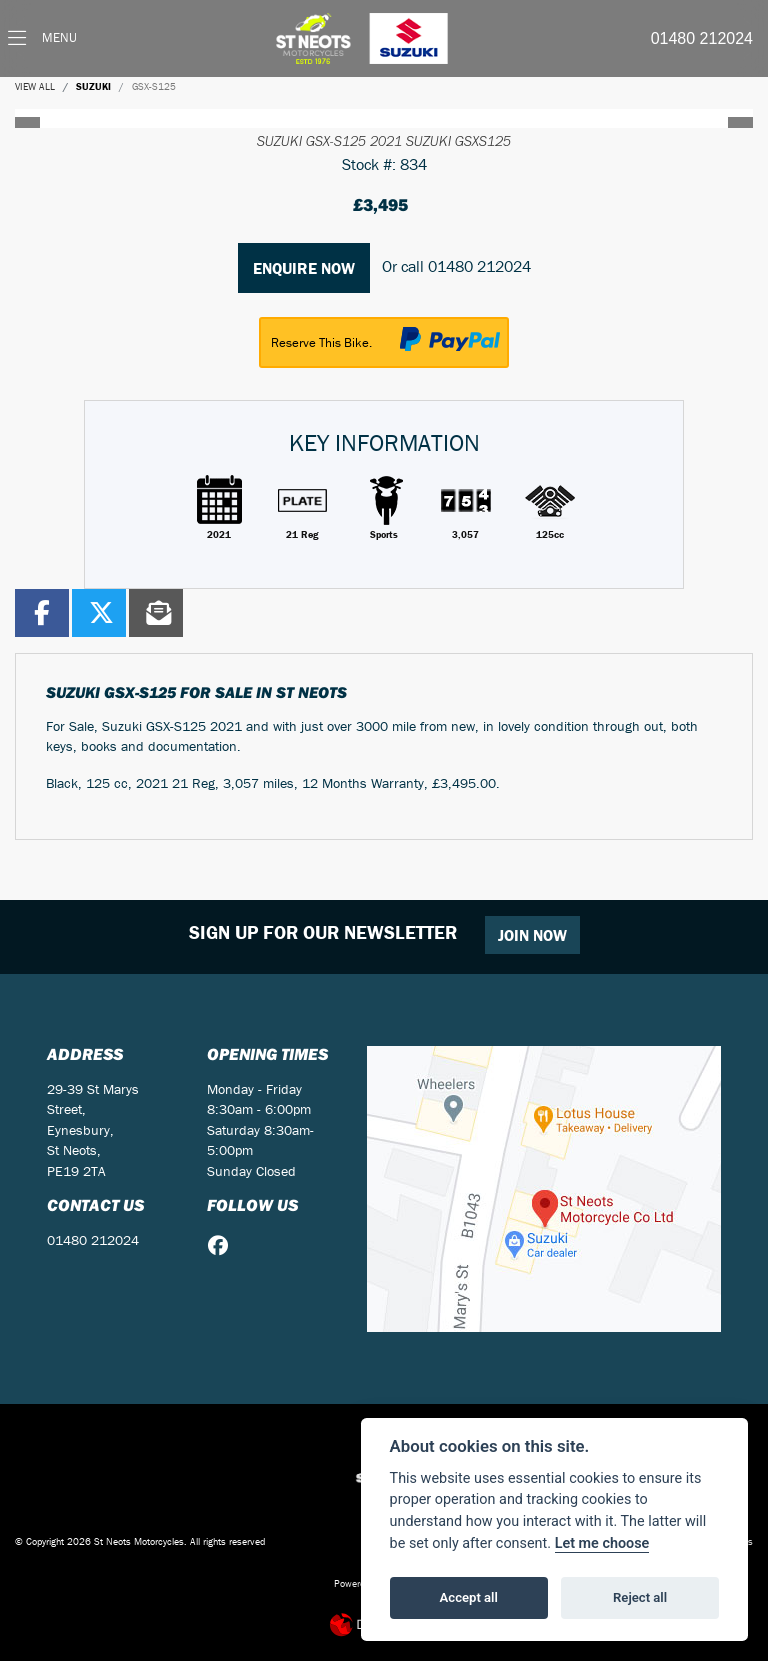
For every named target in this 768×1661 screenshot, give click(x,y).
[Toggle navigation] (42, 38)
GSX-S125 (154, 86)
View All (35, 86)
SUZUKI (93, 86)
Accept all (469, 1597)
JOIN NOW (532, 935)
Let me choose (602, 1543)
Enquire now (304, 268)
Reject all (640, 1597)
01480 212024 (702, 39)
